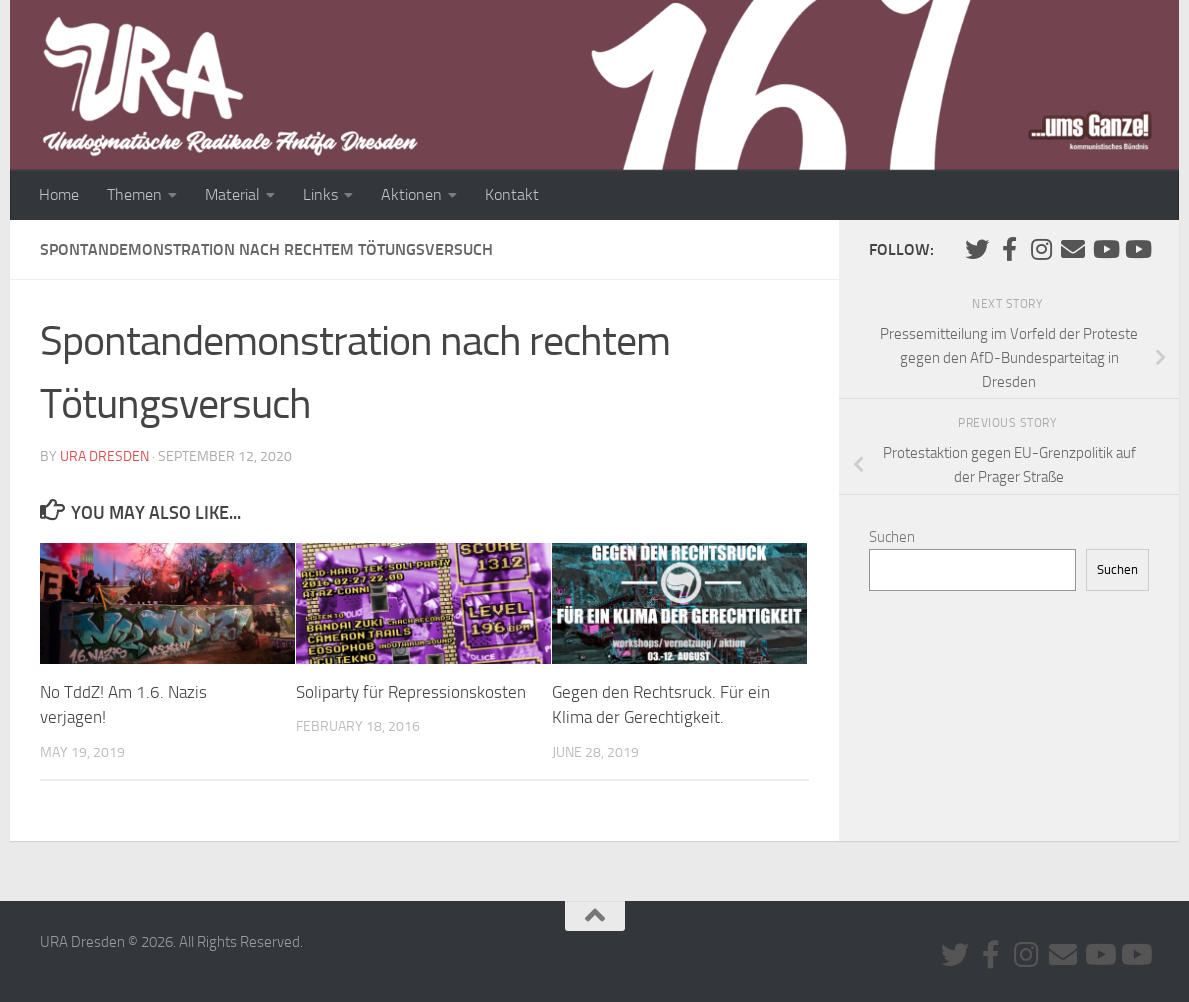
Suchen (892, 537)
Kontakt (512, 194)
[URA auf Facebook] (1009, 249)
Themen (134, 194)
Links (320, 194)
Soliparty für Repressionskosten (411, 692)
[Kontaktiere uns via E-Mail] (1073, 249)
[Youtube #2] (1137, 249)
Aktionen (411, 194)
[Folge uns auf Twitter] (977, 249)
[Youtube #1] (1105, 249)
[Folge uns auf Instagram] (1041, 249)
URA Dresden (104, 456)
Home (59, 194)
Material (232, 194)
